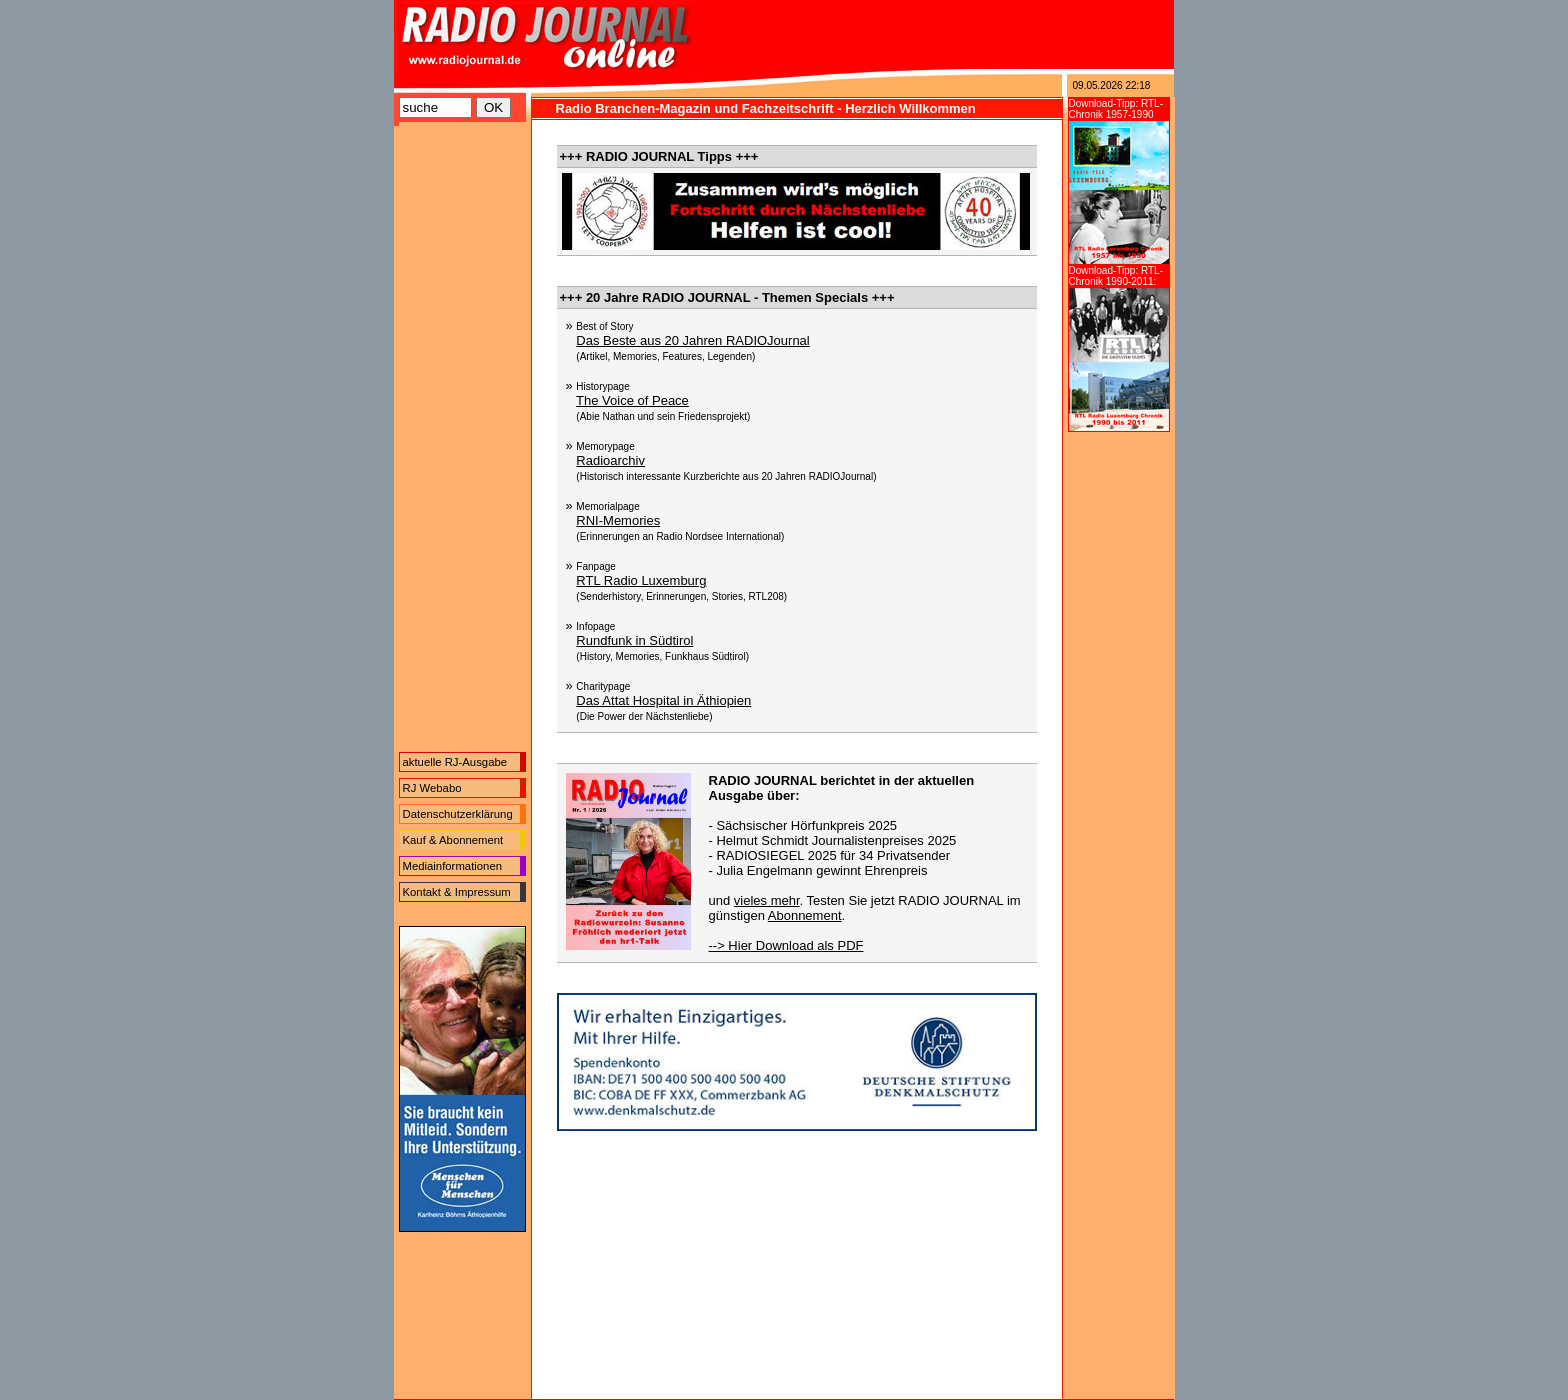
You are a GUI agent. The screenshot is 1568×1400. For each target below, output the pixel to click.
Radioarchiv (610, 460)
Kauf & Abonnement (453, 840)
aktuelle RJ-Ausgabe (455, 762)
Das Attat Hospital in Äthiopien (663, 700)
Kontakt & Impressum (457, 892)
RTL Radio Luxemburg (641, 580)
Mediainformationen (453, 866)
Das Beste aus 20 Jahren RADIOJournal (692, 340)
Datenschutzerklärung (458, 814)
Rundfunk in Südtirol (634, 640)
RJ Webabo (432, 788)
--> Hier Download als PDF (786, 945)
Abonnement (805, 915)
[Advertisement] (462, 442)
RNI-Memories (618, 520)
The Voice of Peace (632, 400)
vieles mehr (767, 900)
